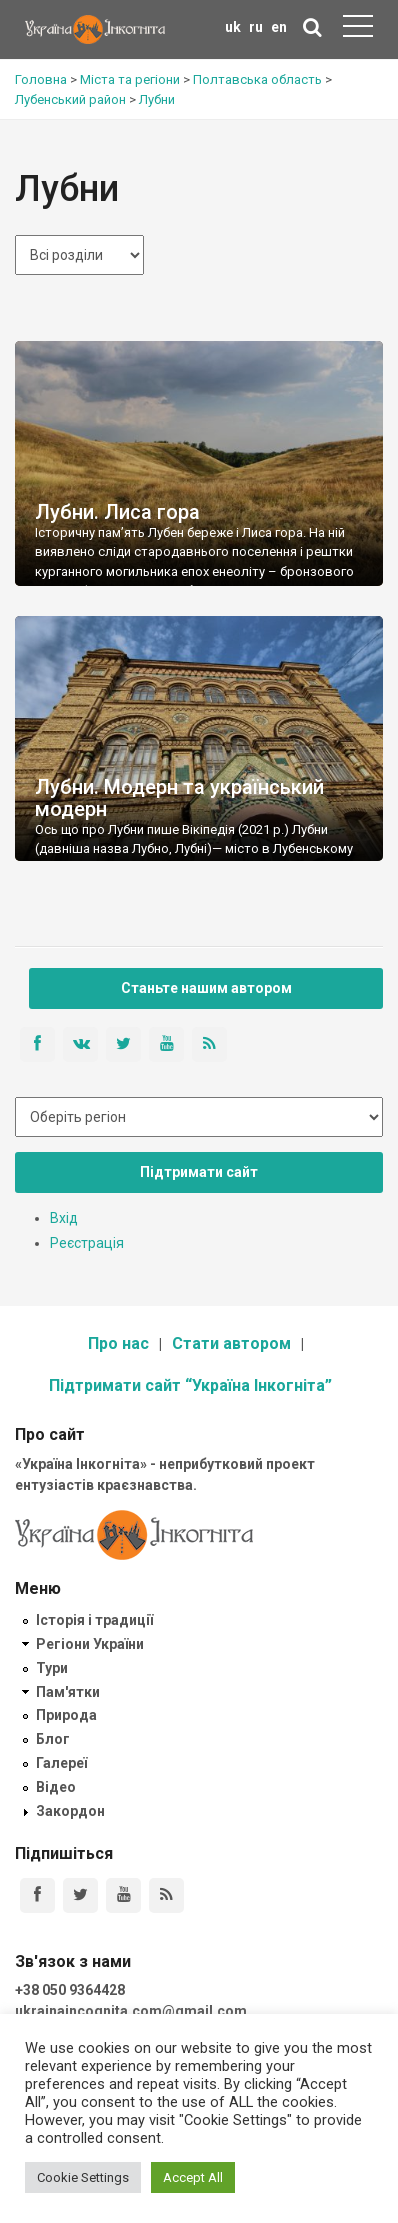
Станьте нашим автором (206, 988)
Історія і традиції (94, 1620)
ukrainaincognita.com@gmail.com (131, 2011)
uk (233, 27)
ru (256, 27)
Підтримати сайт (199, 1172)
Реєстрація (87, 1243)
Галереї (61, 1763)
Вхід (64, 1218)
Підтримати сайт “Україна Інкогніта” (190, 1385)
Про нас (118, 1343)
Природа (66, 1715)
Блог (53, 1739)
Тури (52, 1668)
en (279, 27)
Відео (56, 1787)
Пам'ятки (68, 1692)
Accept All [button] (193, 2177)
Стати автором (231, 1343)
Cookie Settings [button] (83, 2177)
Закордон (70, 1811)
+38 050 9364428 (70, 1990)
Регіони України (90, 1644)
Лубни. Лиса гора (117, 512)
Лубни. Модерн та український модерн (179, 798)
